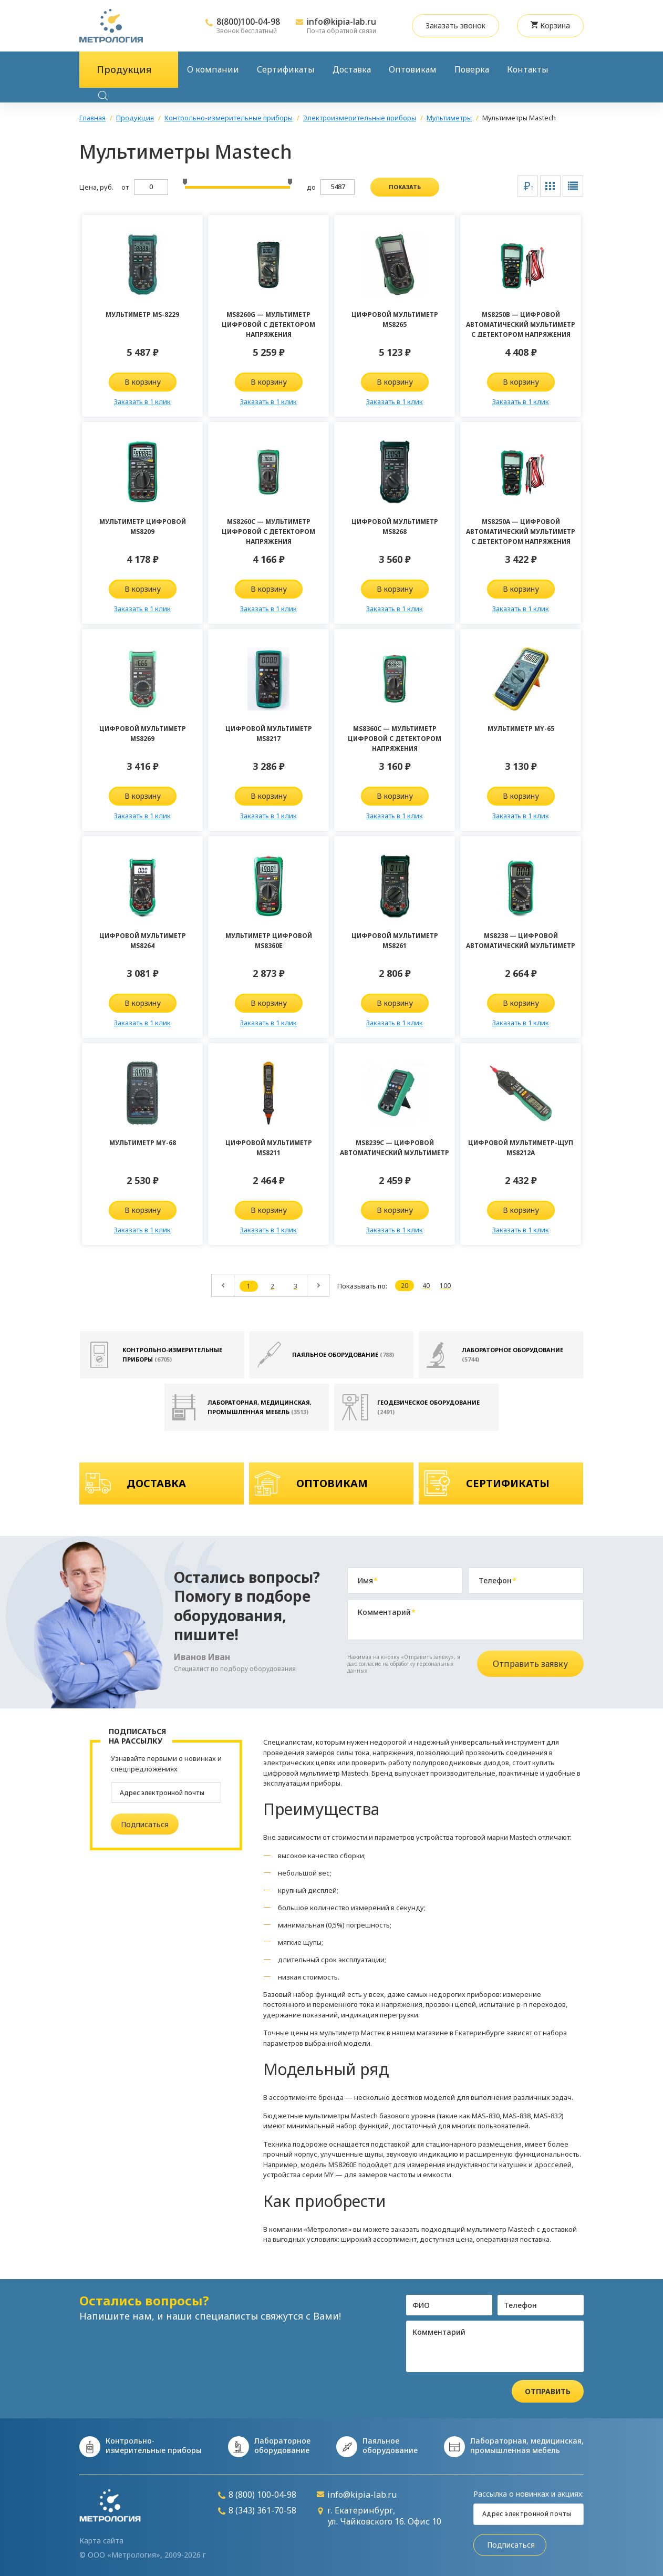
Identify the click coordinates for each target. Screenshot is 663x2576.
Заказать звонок (455, 25)
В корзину (143, 382)
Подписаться (145, 1824)
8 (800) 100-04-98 (257, 2494)
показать (405, 187)
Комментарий (387, 1612)
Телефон (497, 1580)
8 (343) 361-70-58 (257, 2510)
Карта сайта (101, 2541)
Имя (368, 1580)
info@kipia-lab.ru (341, 21)
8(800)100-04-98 (248, 21)
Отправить (548, 2391)
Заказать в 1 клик (142, 401)
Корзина (550, 25)
